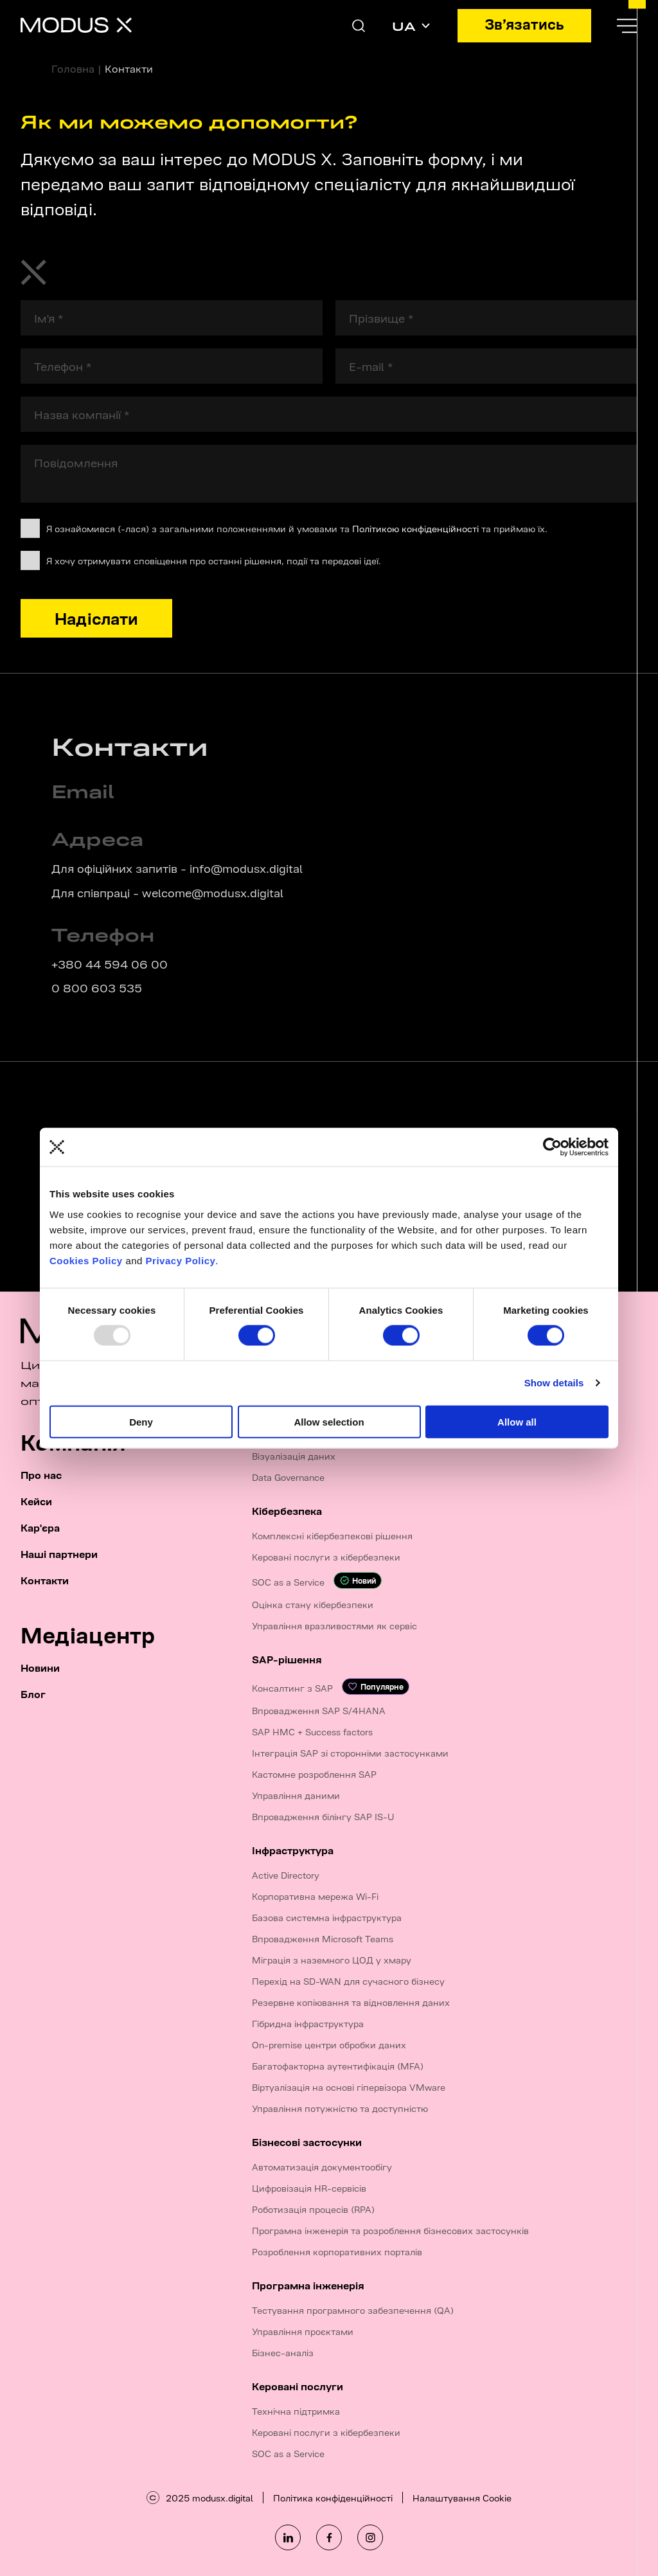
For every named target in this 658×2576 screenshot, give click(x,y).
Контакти (45, 1579)
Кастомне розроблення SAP (315, 1774)
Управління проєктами (304, 2331)
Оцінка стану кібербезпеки (314, 1604)
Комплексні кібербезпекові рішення (333, 1535)
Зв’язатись (524, 23)
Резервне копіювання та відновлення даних (352, 2002)
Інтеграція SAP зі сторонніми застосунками (351, 1752)
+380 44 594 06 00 (109, 963)
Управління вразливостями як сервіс (336, 1625)
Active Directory (287, 1875)
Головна (72, 68)
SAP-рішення (287, 1658)
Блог (33, 1693)
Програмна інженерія (308, 2284)
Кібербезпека (287, 1510)
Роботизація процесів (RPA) (314, 2209)
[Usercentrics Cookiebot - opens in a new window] (552, 1147)
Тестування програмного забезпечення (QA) (354, 2310)
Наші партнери (59, 1553)
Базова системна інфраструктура (328, 1917)
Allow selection (329, 1421)
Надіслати (96, 617)
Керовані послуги (297, 2385)
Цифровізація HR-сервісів (310, 2188)
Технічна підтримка (297, 2411)
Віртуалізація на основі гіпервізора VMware (350, 2087)
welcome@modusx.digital (212, 892)
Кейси (36, 1500)
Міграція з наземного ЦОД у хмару (333, 1959)
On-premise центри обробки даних (330, 2044)
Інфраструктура (292, 1849)
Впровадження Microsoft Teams (324, 1938)
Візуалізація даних (295, 1456)
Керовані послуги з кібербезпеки (327, 1556)
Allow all (517, 1421)
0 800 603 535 (96, 987)
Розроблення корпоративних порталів (338, 2251)
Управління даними (297, 1795)
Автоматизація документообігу (323, 2166)
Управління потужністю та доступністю (341, 2108)
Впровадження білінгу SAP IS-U (324, 1816)
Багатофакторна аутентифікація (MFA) (339, 2065)
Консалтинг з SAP (332, 1686)
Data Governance (289, 1477)
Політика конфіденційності (333, 2497)
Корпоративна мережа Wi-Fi (316, 1896)
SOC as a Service (318, 1580)
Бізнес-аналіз (284, 2352)
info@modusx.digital (246, 868)
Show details (554, 1382)
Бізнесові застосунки (307, 2141)
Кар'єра (40, 1527)
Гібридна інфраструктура (309, 2023)
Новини (40, 1667)
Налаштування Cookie (462, 2497)
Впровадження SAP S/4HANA (320, 1710)
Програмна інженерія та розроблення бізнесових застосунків (391, 2230)
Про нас (41, 1474)
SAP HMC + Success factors (313, 1731)
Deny (141, 1421)
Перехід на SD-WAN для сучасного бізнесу (349, 1981)
